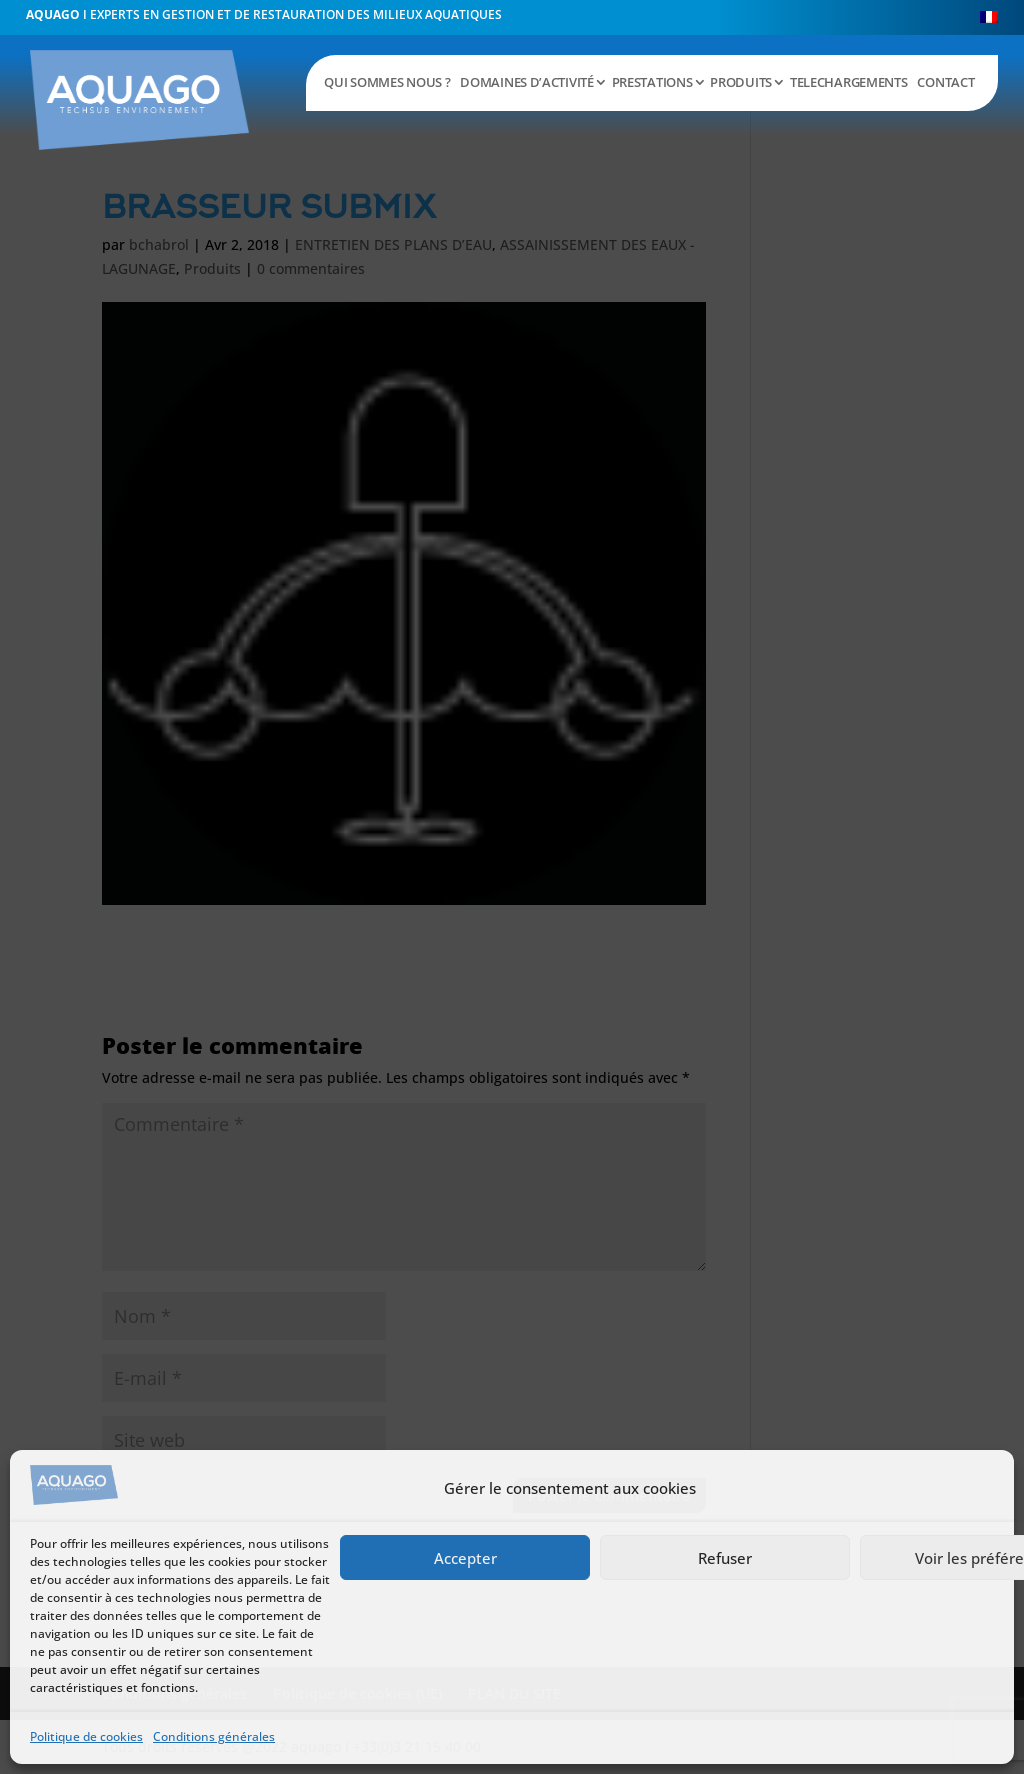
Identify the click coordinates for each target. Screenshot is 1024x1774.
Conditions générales (214, 1736)
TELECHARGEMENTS (849, 82)
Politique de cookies (86, 1736)
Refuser (725, 1558)
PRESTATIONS (652, 82)
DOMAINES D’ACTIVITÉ (526, 82)
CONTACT (945, 82)
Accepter (465, 1558)
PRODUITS (741, 82)
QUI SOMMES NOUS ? (387, 82)
